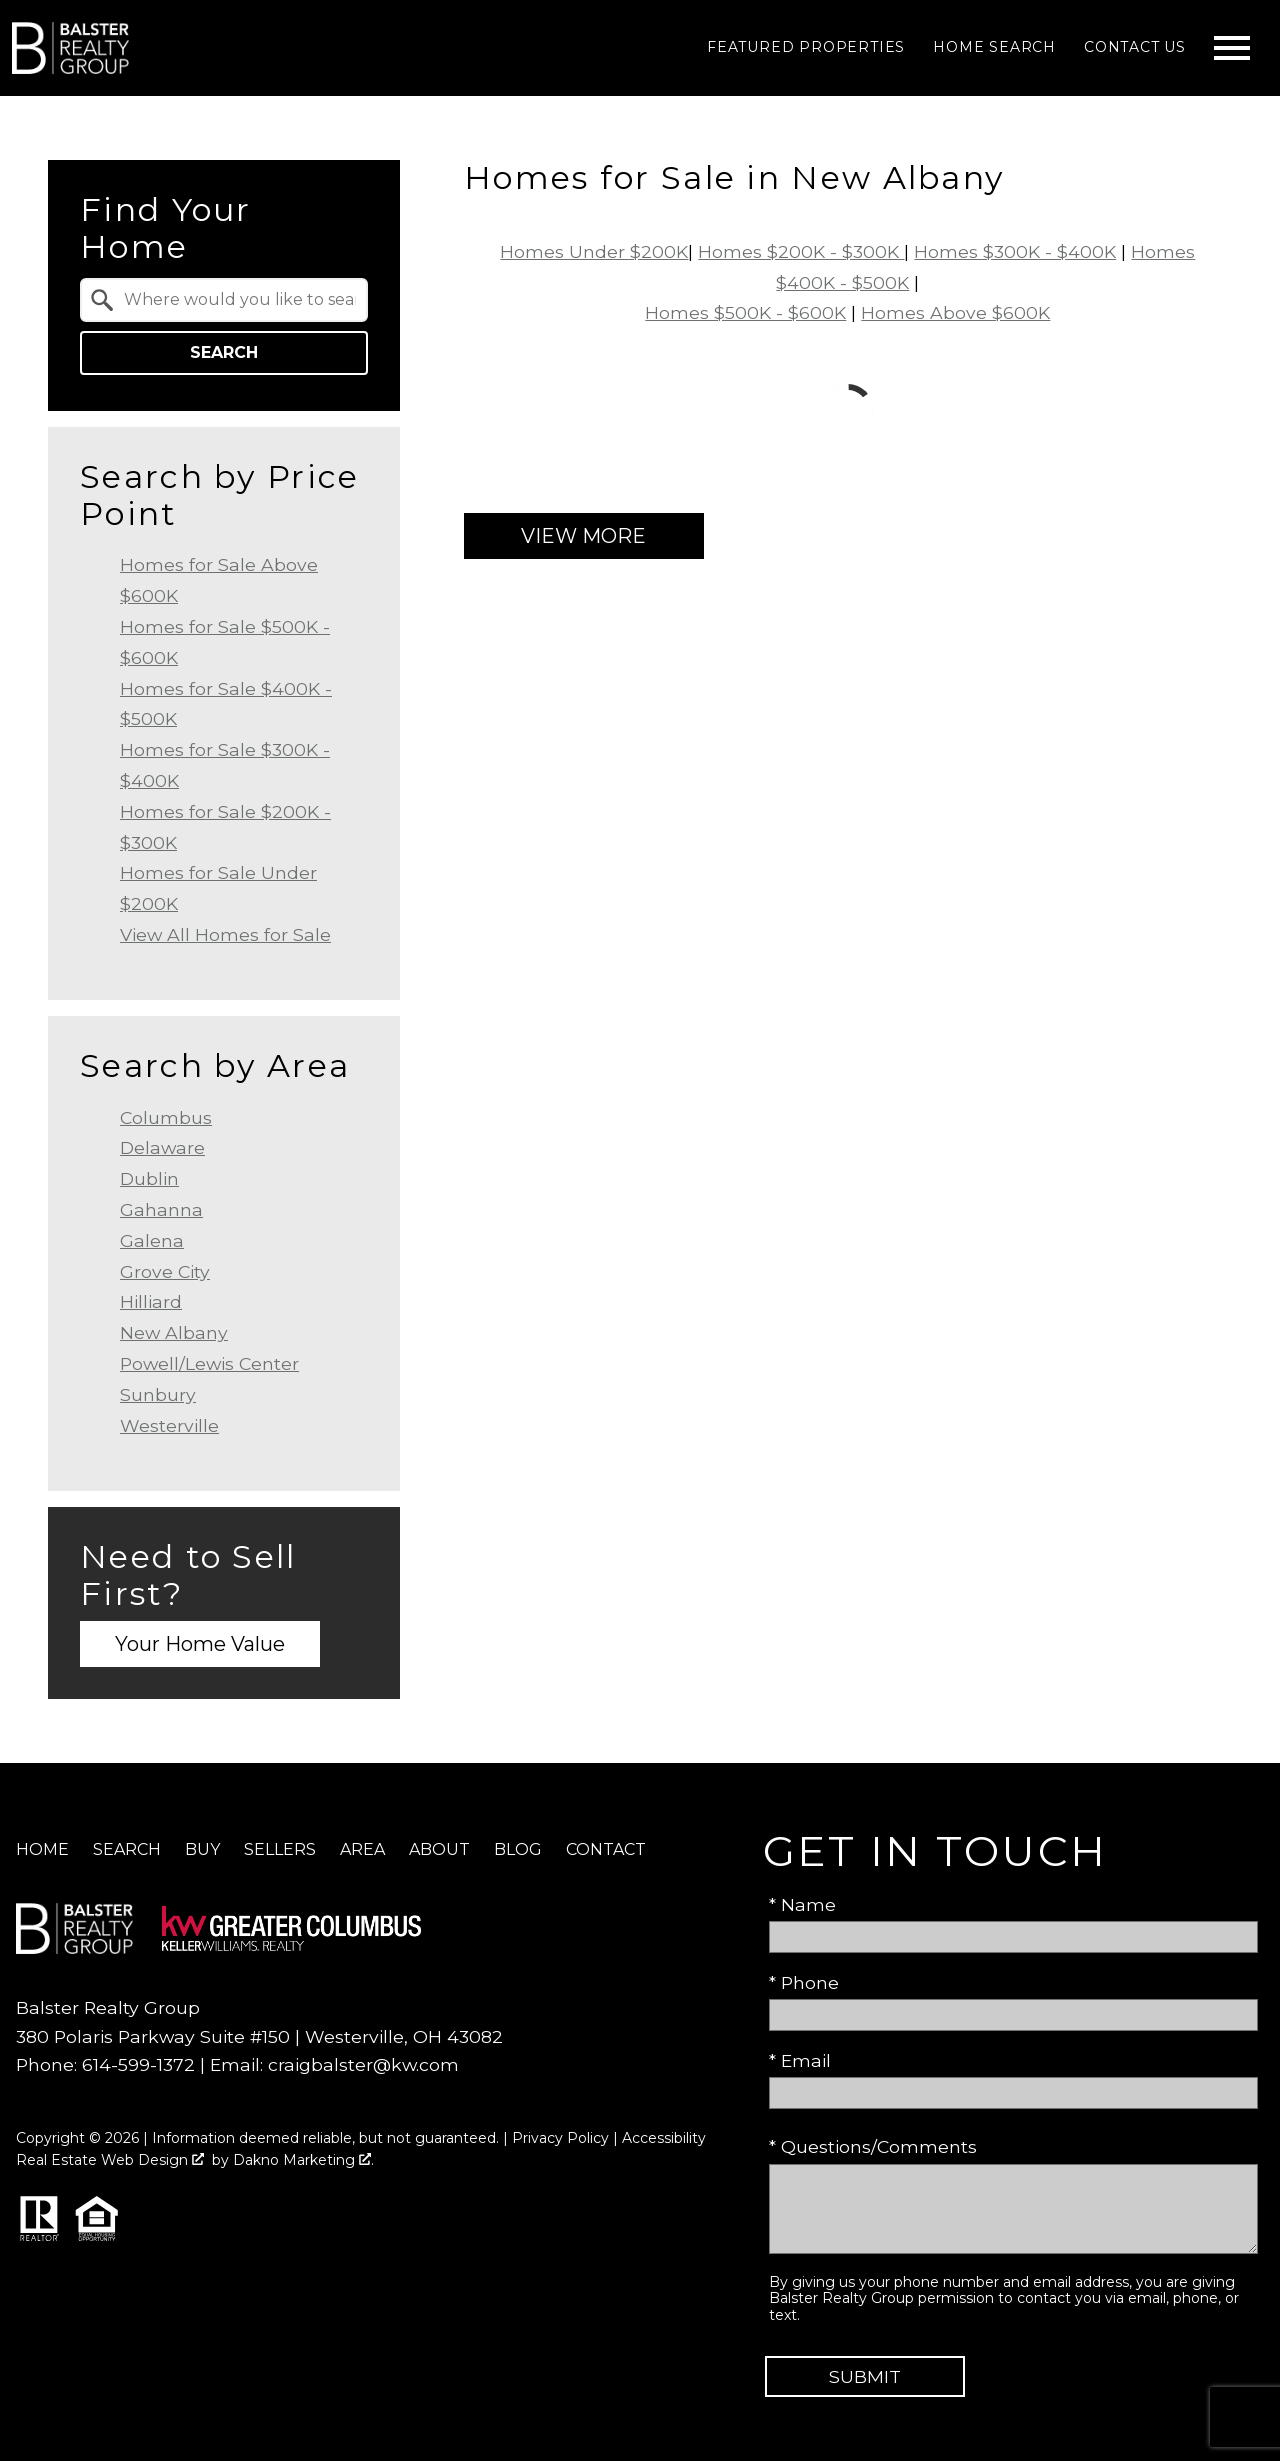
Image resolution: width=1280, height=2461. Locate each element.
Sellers (280, 1849)
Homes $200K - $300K (801, 251)
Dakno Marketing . (303, 2160)
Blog (518, 1849)
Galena (152, 1240)
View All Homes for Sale (225, 934)
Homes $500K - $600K (745, 312)
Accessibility (664, 2138)
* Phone (804, 1982)
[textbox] (236, 300)
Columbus (166, 1117)
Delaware (162, 1147)
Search (224, 352)
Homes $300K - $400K (1015, 251)
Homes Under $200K (594, 251)
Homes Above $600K (955, 312)
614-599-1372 (138, 2064)
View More (583, 536)
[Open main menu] (1232, 48)
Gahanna (161, 1209)
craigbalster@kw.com (363, 2064)
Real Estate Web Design (110, 2160)
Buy (202, 1849)
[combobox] (224, 300)
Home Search (994, 47)
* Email (800, 2060)
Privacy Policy (560, 2138)
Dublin (149, 1178)
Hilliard (151, 1301)
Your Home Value (200, 1644)
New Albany (174, 1332)
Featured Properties (806, 47)
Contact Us (1135, 47)
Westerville (169, 1425)
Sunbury (158, 1394)
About (439, 1849)
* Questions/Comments (873, 2146)
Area (362, 1849)
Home (42, 1849)
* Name (802, 1904)
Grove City (165, 1271)
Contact (606, 1849)
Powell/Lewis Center (209, 1363)
